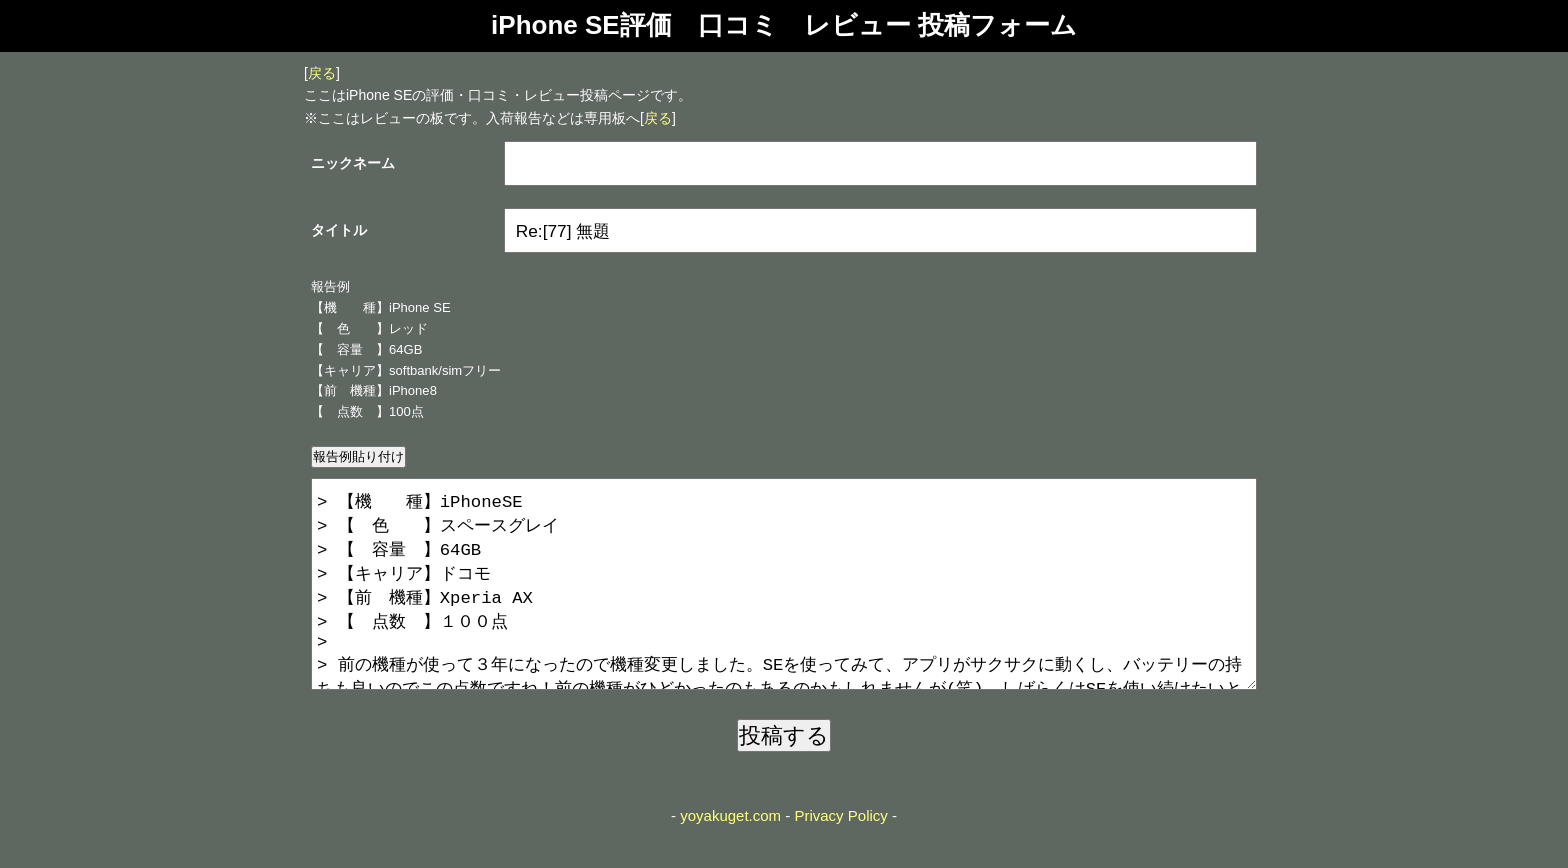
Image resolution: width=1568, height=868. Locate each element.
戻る (322, 73)
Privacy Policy (840, 855)
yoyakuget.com (730, 855)
